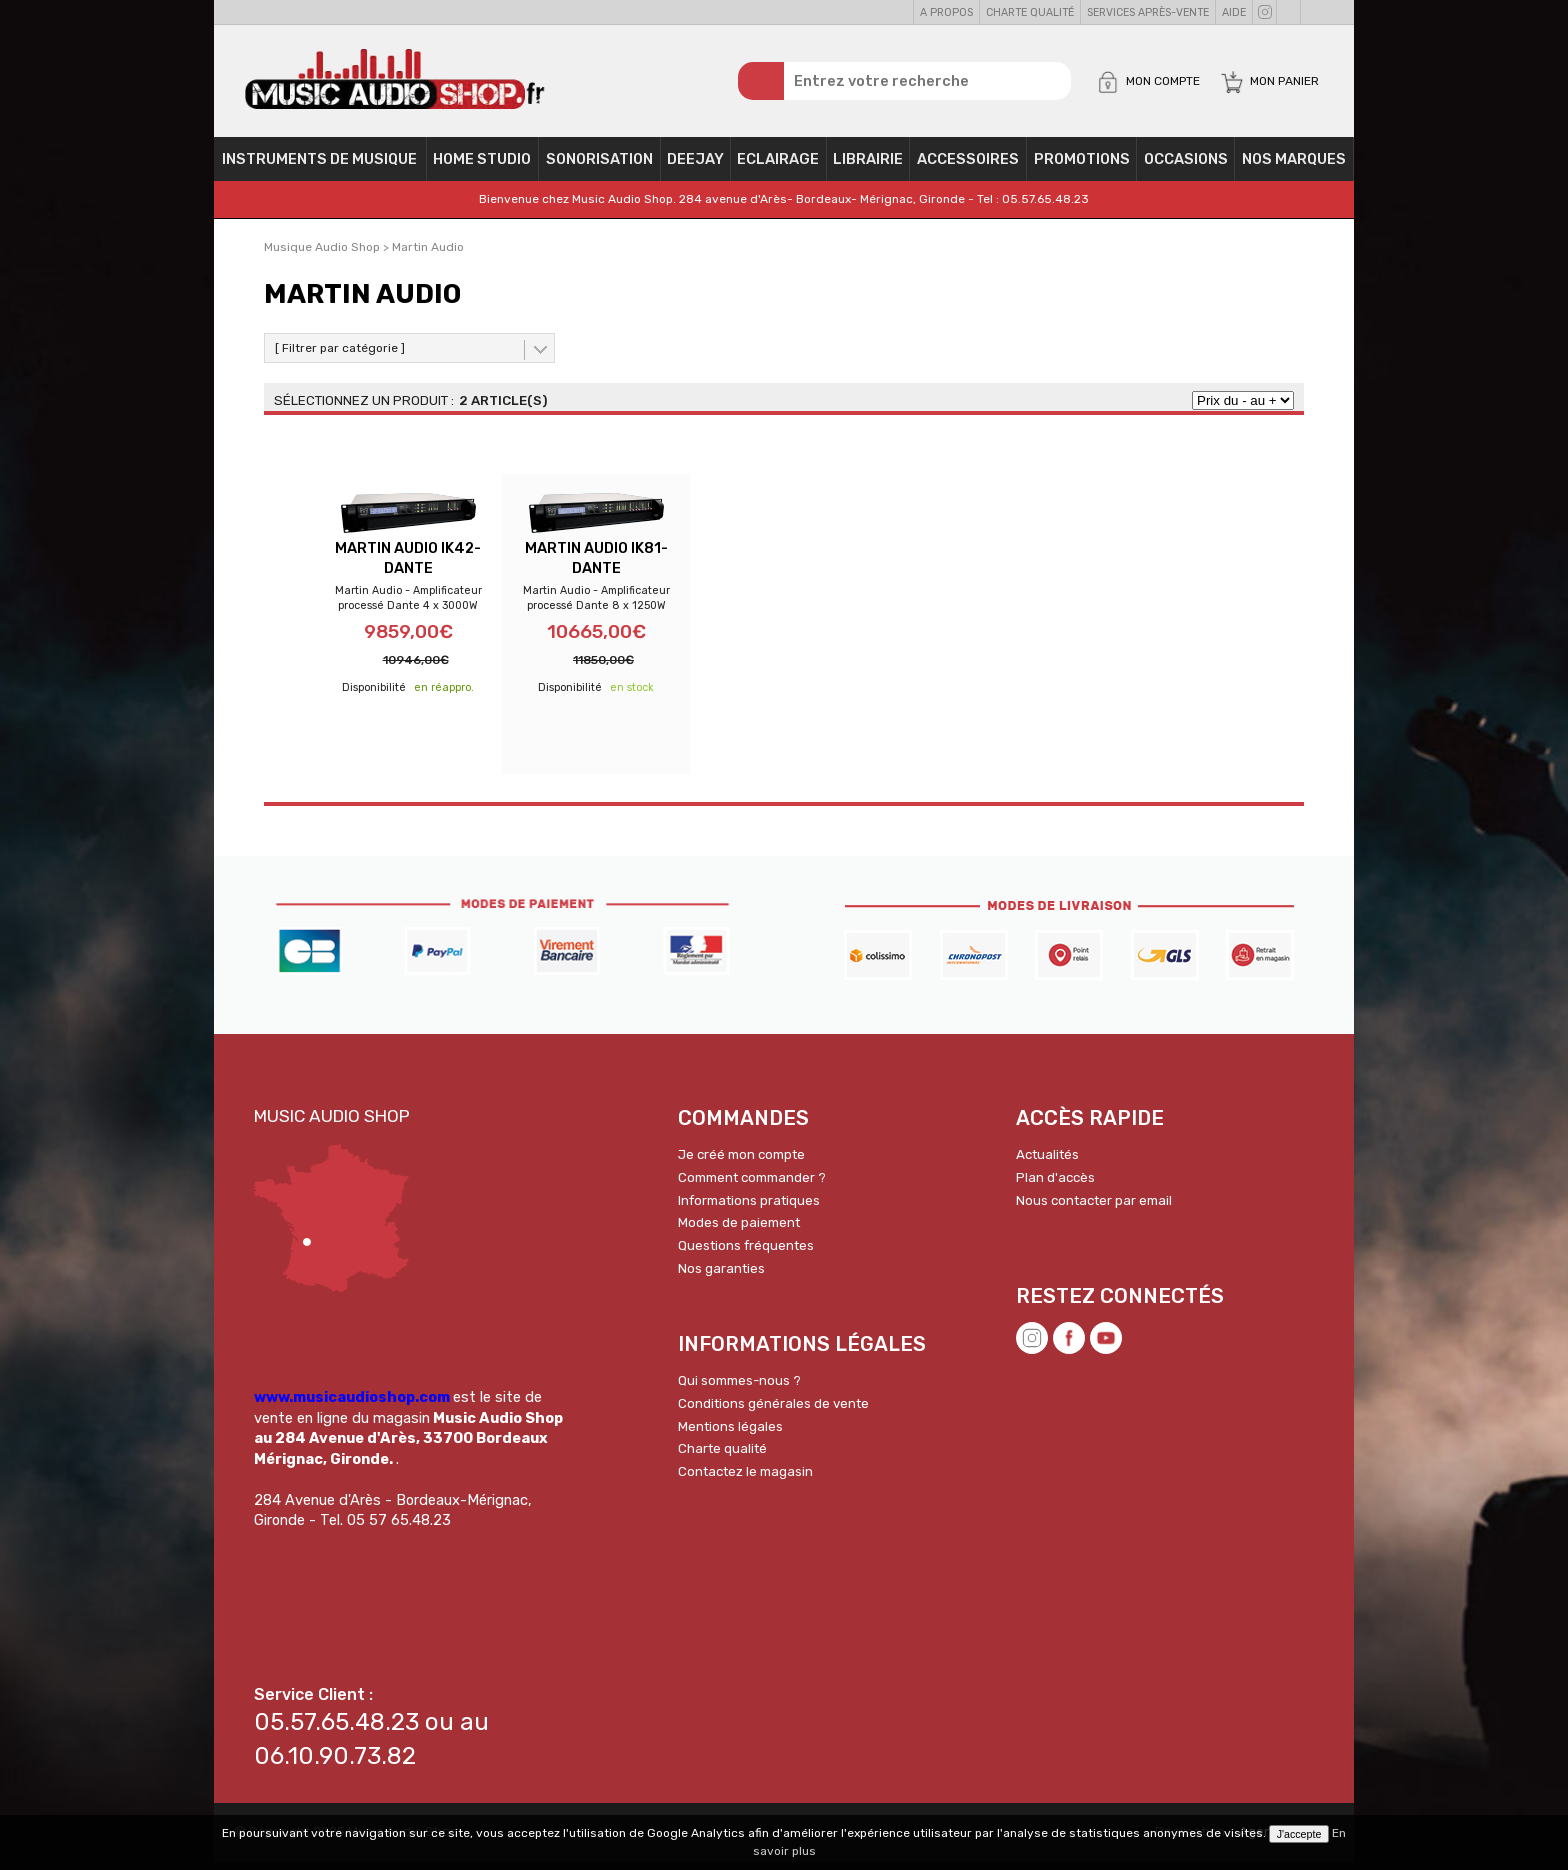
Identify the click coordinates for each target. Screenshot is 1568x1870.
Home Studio (482, 166)
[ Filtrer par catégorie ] (340, 355)
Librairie (868, 166)
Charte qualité (1030, 12)
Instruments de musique (319, 166)
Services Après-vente (1148, 12)
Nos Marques (1294, 166)
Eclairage (778, 166)
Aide (1234, 12)
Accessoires (968, 166)
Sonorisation (599, 166)
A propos (946, 12)
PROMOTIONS (1082, 166)
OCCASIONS (1186, 166)
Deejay (695, 166)
